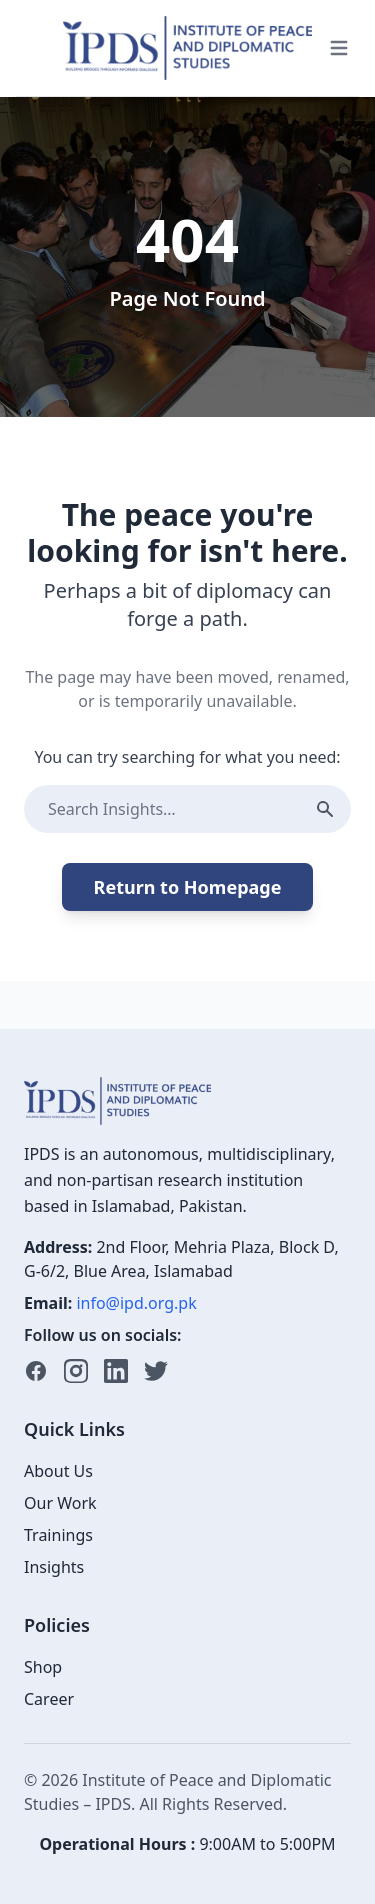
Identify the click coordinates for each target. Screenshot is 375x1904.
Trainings (58, 1535)
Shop (43, 1667)
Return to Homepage (188, 887)
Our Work (60, 1503)
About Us (58, 1471)
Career (49, 1699)
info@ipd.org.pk (136, 1303)
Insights (54, 1567)
